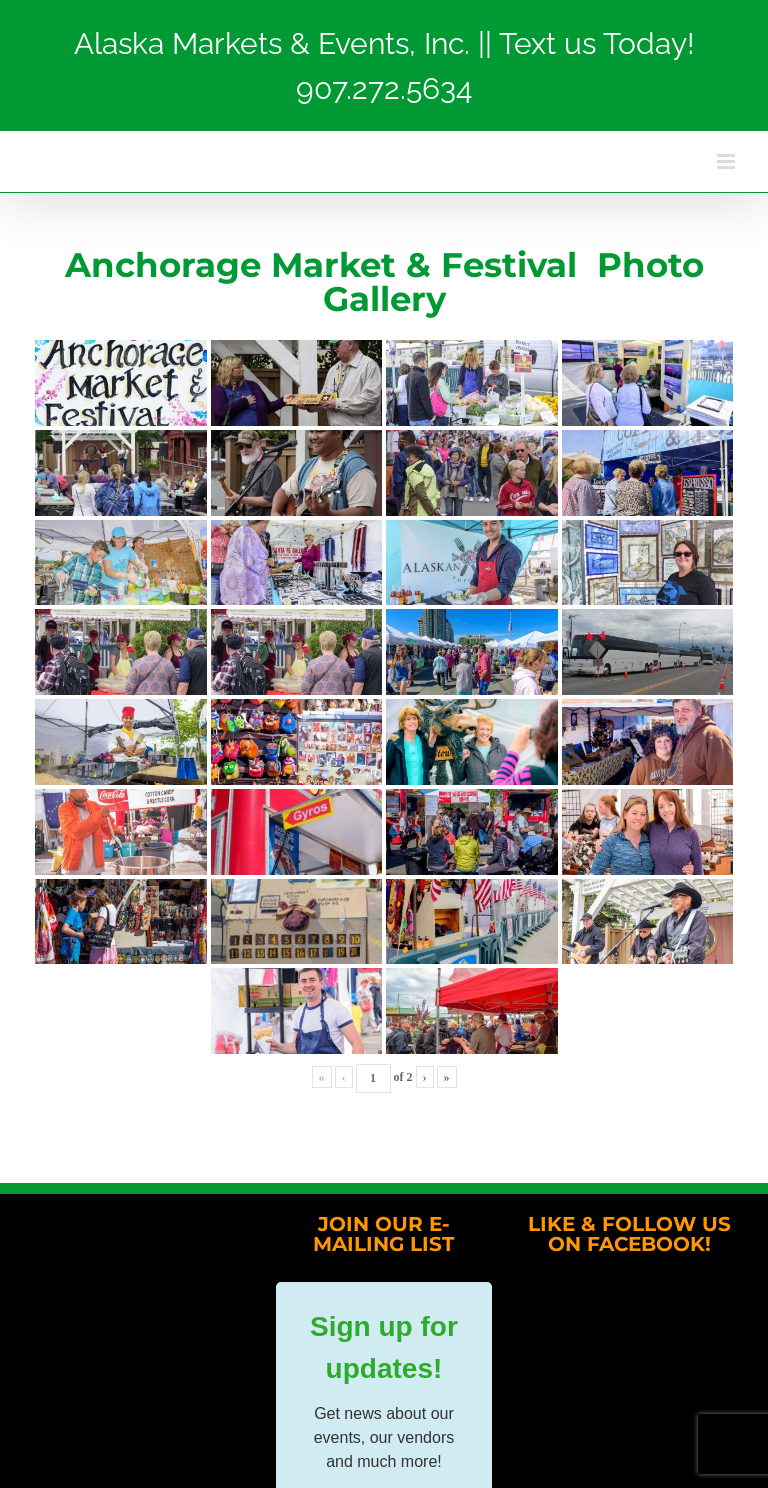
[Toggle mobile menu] (727, 161)
